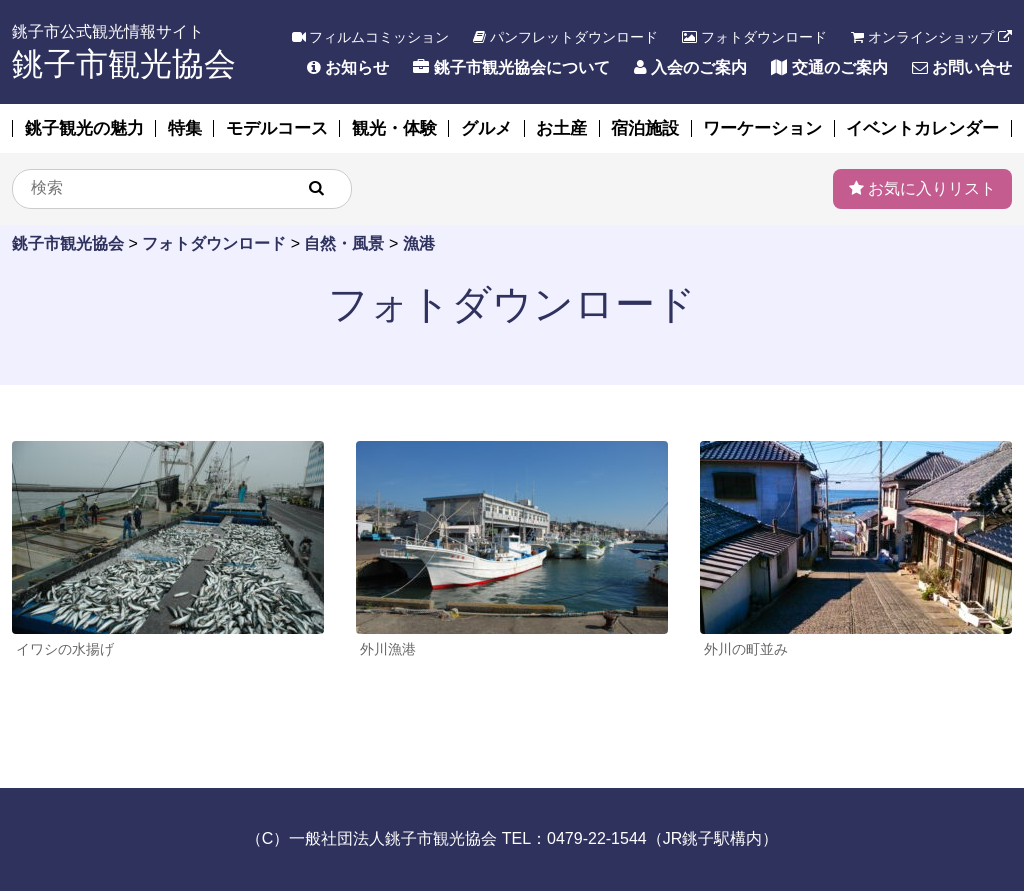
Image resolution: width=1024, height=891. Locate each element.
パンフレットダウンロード (565, 37)
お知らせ (348, 67)
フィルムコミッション (371, 37)
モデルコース (277, 128)
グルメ (486, 128)
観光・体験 (394, 128)
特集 (185, 128)
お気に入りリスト (922, 188)
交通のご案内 (829, 67)
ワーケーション (762, 128)
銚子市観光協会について (511, 67)
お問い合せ (962, 67)
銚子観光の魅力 (84, 128)
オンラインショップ (931, 37)
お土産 (561, 128)
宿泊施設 (645, 128)
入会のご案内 (690, 67)
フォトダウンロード (754, 37)
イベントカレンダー (922, 128)
